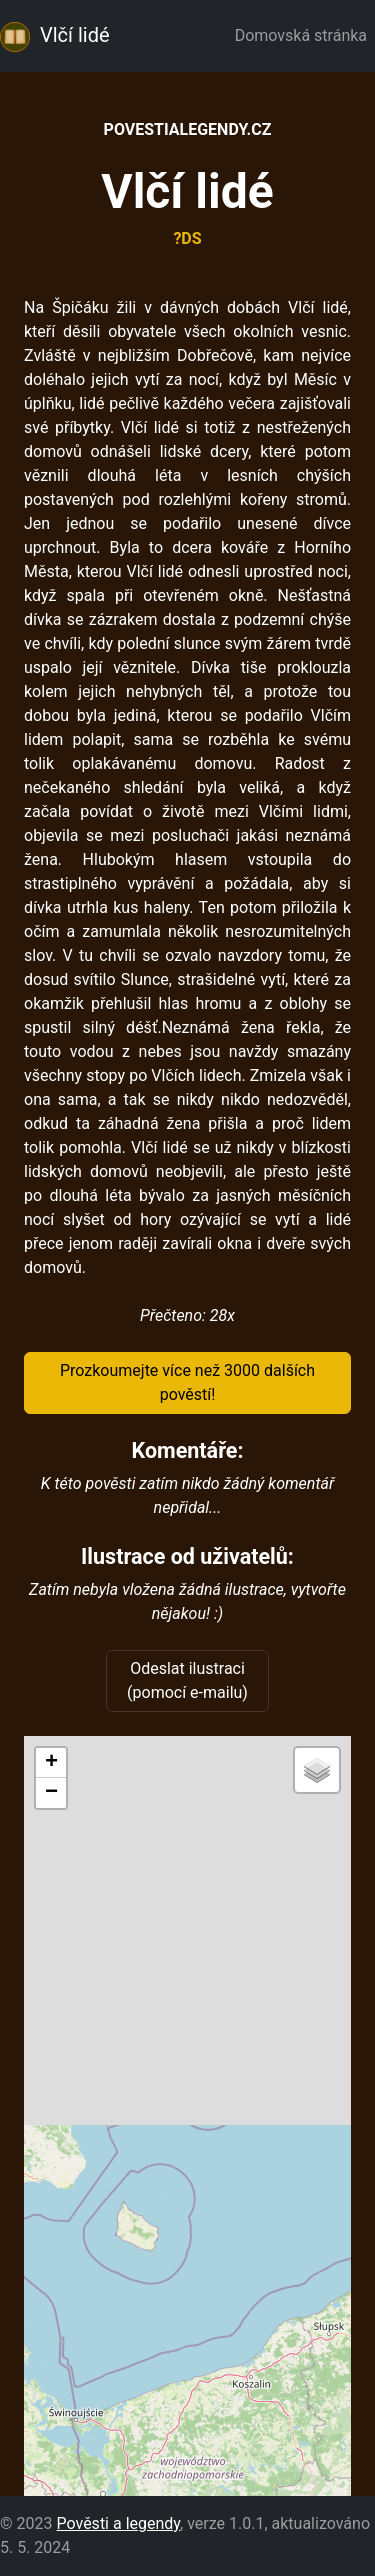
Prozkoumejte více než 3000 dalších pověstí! (187, 1382)
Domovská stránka (305, 35)
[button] (51, 1763)
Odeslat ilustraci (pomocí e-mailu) (187, 1680)
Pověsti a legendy (118, 2523)
